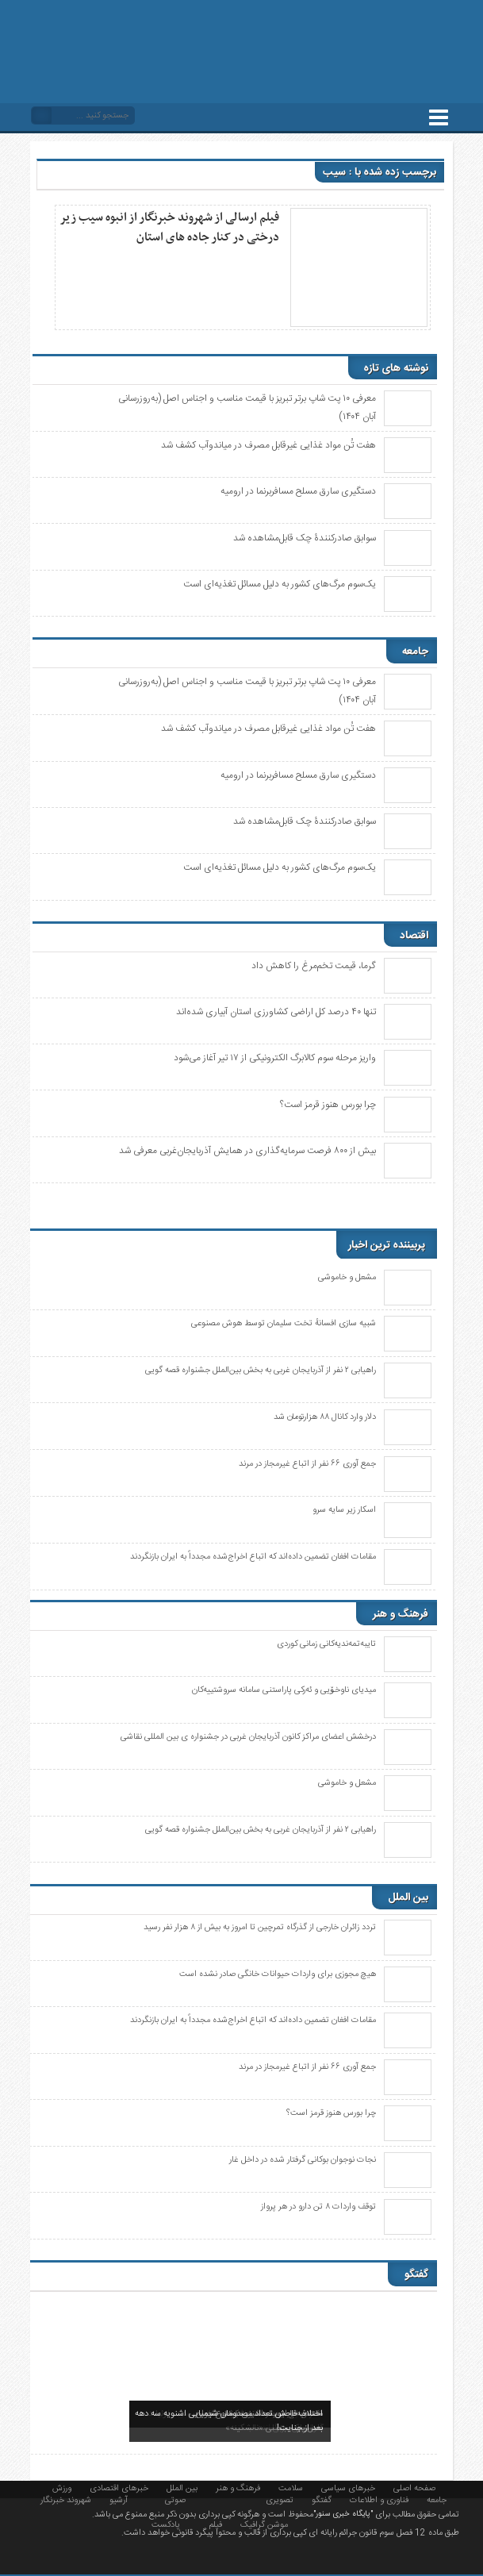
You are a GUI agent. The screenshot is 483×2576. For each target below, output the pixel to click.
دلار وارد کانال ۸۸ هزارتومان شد (325, 1417)
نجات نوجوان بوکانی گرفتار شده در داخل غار (302, 2160)
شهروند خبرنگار (65, 2499)
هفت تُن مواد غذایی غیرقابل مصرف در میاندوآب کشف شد (268, 445)
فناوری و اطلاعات (379, 2499)
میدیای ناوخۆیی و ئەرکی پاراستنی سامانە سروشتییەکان (284, 1690)
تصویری (279, 2499)
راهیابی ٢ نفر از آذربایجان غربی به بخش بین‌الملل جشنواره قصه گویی (260, 1370)
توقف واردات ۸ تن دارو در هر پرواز (318, 2207)
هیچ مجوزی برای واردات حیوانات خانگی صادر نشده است (277, 1974)
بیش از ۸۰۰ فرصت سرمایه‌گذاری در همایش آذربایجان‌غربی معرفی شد (247, 1151)
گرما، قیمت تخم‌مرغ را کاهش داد (313, 966)
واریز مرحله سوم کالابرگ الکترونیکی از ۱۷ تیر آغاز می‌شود (275, 1058)
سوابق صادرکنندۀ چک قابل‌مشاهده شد (304, 538)
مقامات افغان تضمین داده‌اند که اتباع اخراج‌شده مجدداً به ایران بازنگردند (253, 1557)
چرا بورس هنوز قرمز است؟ (328, 1105)
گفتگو (322, 2499)
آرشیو (118, 2499)
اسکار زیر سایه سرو (344, 1510)
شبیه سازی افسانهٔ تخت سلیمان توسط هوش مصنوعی (283, 1324)
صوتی (175, 2499)
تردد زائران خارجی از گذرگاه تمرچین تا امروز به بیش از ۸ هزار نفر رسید (260, 1927)
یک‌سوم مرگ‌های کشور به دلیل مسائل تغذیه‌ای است (279, 584)
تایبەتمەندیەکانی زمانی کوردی (326, 1644)
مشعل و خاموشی (347, 1278)
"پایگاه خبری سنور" (343, 2514)
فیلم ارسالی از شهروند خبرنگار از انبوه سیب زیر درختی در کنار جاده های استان (169, 227)
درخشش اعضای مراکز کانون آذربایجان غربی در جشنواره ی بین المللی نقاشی (248, 1737)
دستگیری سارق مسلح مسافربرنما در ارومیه (298, 491)
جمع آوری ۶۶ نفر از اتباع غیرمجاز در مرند (307, 1464)
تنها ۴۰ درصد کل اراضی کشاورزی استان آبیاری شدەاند (276, 1012)
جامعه (437, 2499)
